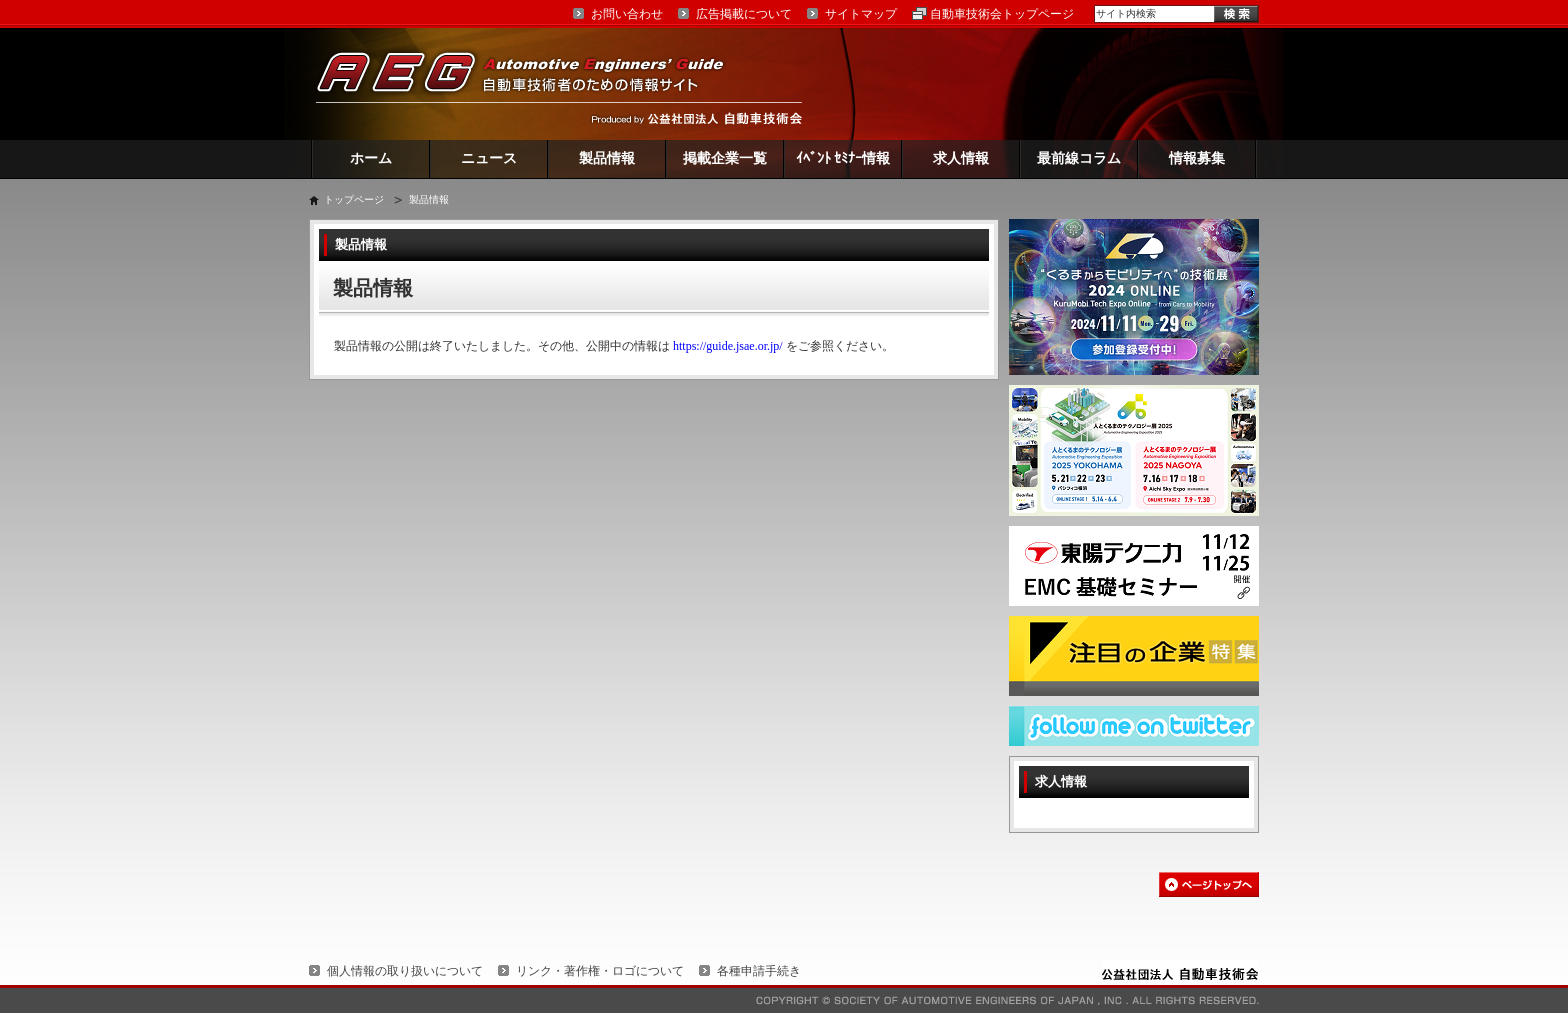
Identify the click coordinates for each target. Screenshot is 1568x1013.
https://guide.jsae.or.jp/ (728, 346)
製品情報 (607, 158)
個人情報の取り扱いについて (405, 971)
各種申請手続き (759, 971)
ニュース (489, 158)
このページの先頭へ (1209, 884)
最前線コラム (1079, 158)
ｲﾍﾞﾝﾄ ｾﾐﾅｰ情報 (843, 158)
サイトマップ (861, 14)
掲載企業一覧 (725, 158)
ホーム (371, 158)
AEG (533, 83)
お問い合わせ (627, 14)
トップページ (354, 199)
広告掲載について (744, 14)
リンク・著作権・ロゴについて (600, 971)
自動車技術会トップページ (1002, 14)
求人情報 (961, 158)
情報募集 (1197, 158)
